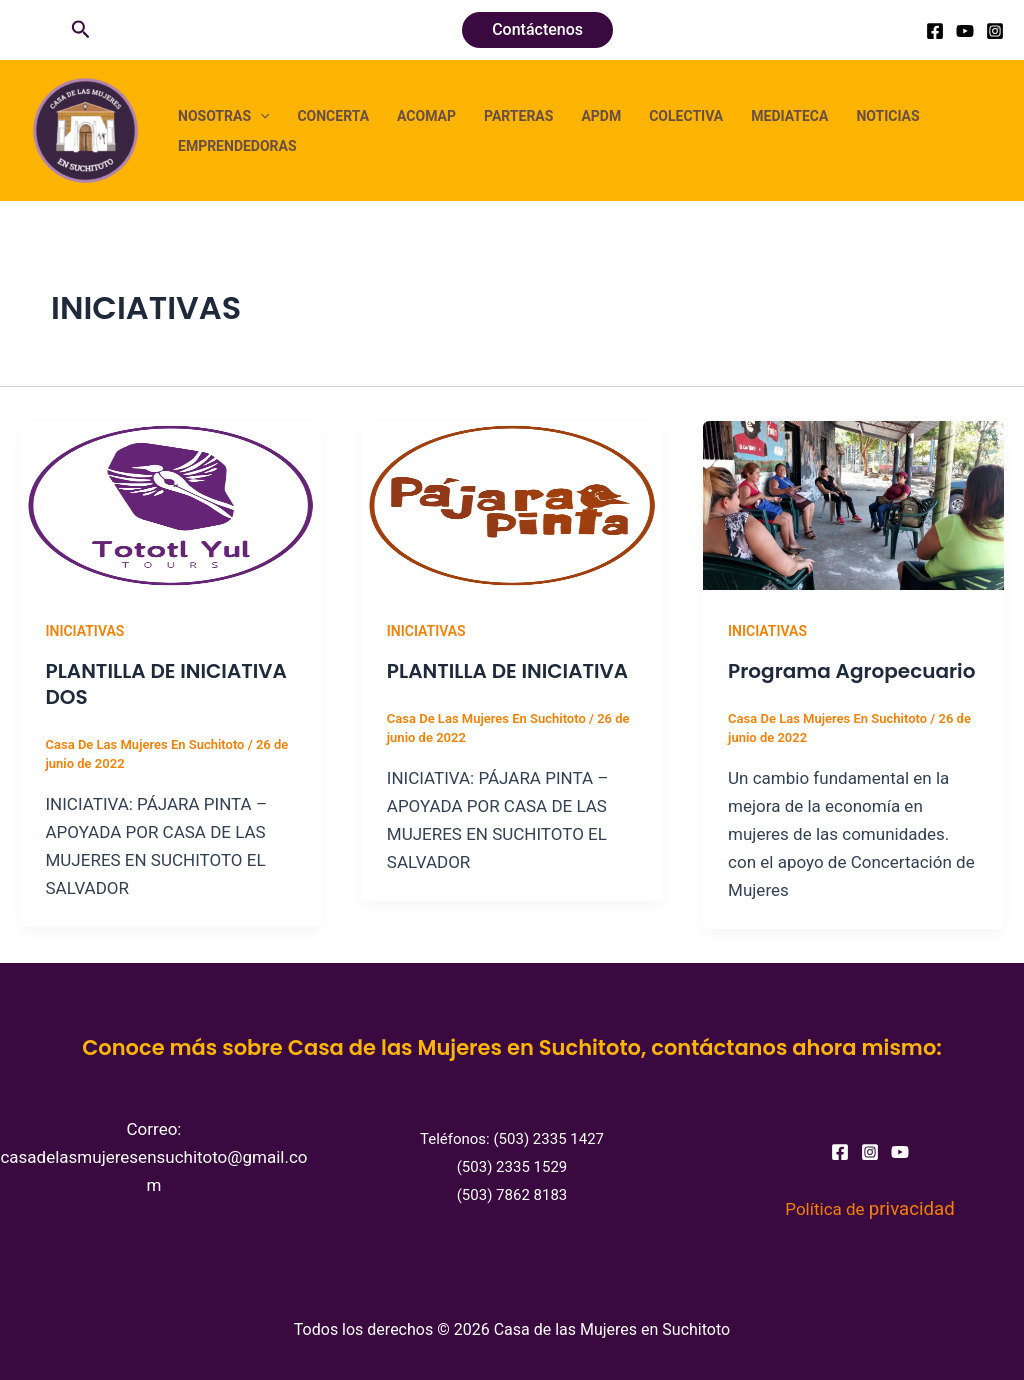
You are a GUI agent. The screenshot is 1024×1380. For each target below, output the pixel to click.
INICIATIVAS (85, 631)
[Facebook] (935, 31)
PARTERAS (518, 116)
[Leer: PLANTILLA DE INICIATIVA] (511, 504)
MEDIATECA (789, 116)
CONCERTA (333, 116)
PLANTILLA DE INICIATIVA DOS (166, 684)
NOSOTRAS (223, 116)
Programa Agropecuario (851, 671)
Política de (869, 1209)
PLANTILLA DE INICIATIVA (507, 671)
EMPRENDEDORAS (237, 146)
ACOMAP (426, 116)
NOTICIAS (887, 116)
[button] (81, 30)
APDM (601, 116)
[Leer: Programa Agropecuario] (853, 504)
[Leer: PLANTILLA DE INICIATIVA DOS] (170, 504)
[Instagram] (995, 31)
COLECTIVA (686, 116)
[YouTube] (965, 31)
